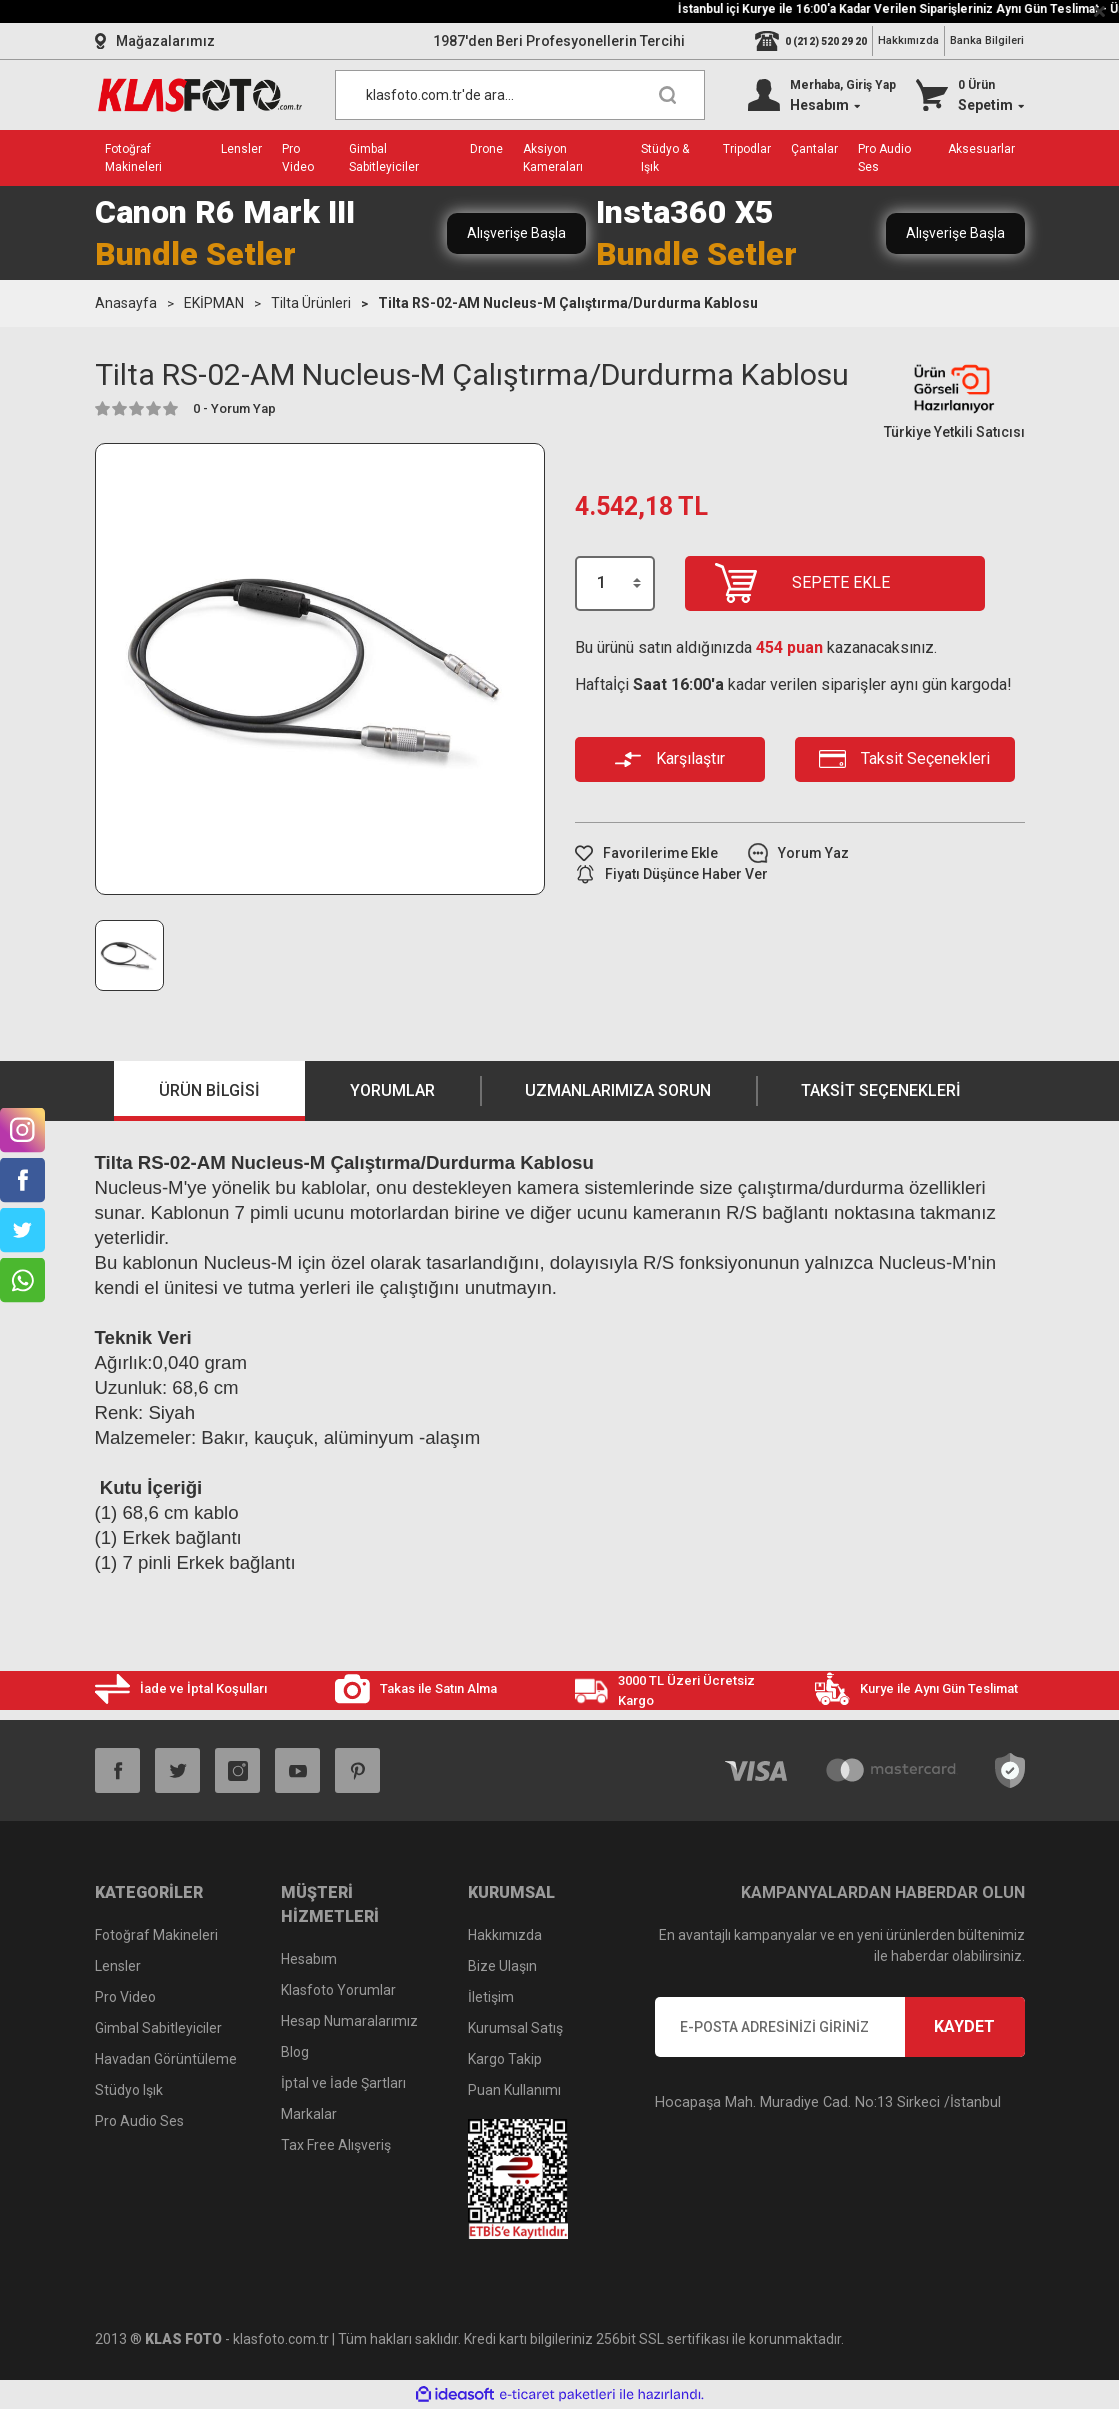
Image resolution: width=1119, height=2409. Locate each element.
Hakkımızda (908, 40)
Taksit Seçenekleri (881, 1090)
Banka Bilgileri (987, 40)
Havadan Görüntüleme (166, 2059)
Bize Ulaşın (502, 1966)
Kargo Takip (505, 2059)
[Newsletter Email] (840, 2027)
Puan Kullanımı (514, 2090)
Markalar (309, 2114)
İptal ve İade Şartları (343, 2083)
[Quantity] (615, 583)
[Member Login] (822, 95)
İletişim (491, 1997)
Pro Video (125, 1997)
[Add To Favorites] (646, 853)
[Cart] (970, 95)
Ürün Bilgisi (209, 1090)
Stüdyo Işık (129, 2090)
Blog (295, 2052)
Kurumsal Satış (515, 2028)
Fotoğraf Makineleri (156, 1935)
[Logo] (200, 95)
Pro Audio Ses (139, 2121)
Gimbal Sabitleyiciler (158, 2028)
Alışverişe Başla (516, 233)
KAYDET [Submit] (964, 2026)
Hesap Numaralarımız (349, 2021)
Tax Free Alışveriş (336, 2145)
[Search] (520, 95)
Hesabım (309, 1959)
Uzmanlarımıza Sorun (618, 1090)
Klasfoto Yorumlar (338, 1990)
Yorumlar (392, 1090)
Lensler (118, 1966)
